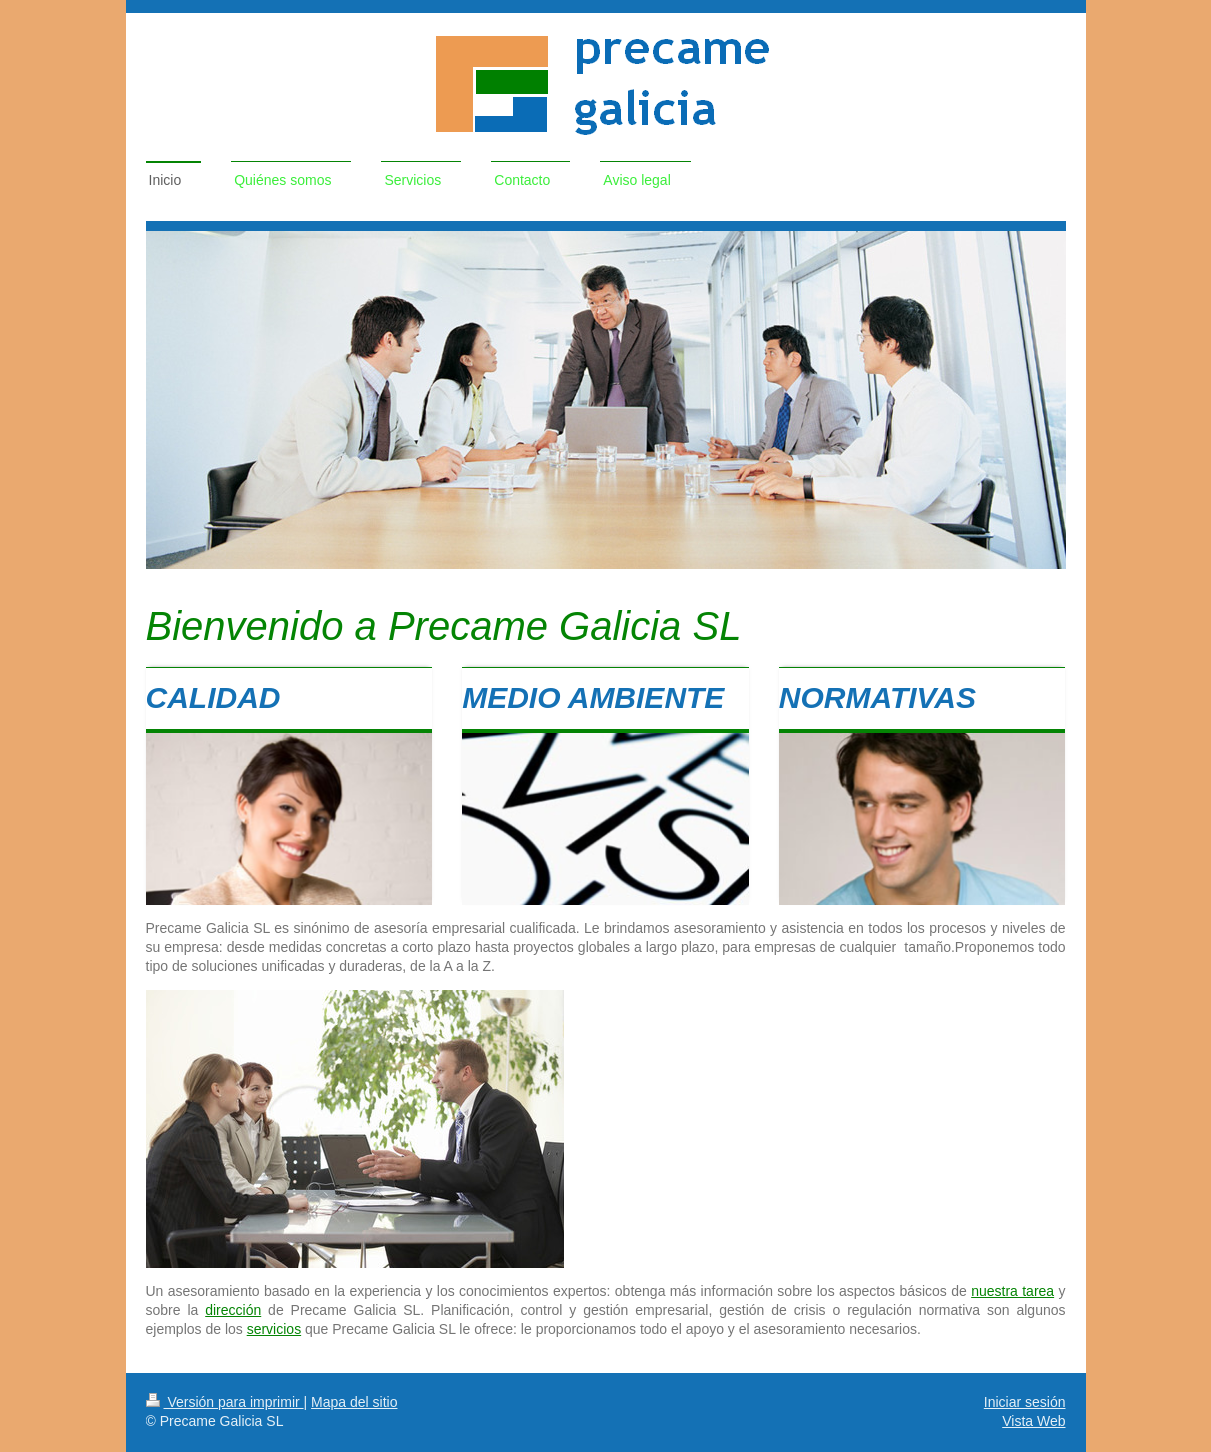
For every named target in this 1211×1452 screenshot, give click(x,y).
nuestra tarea (1012, 1291)
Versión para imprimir (225, 1402)
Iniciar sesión (1025, 1402)
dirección (233, 1310)
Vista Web (1033, 1421)
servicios (274, 1329)
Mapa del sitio (354, 1402)
